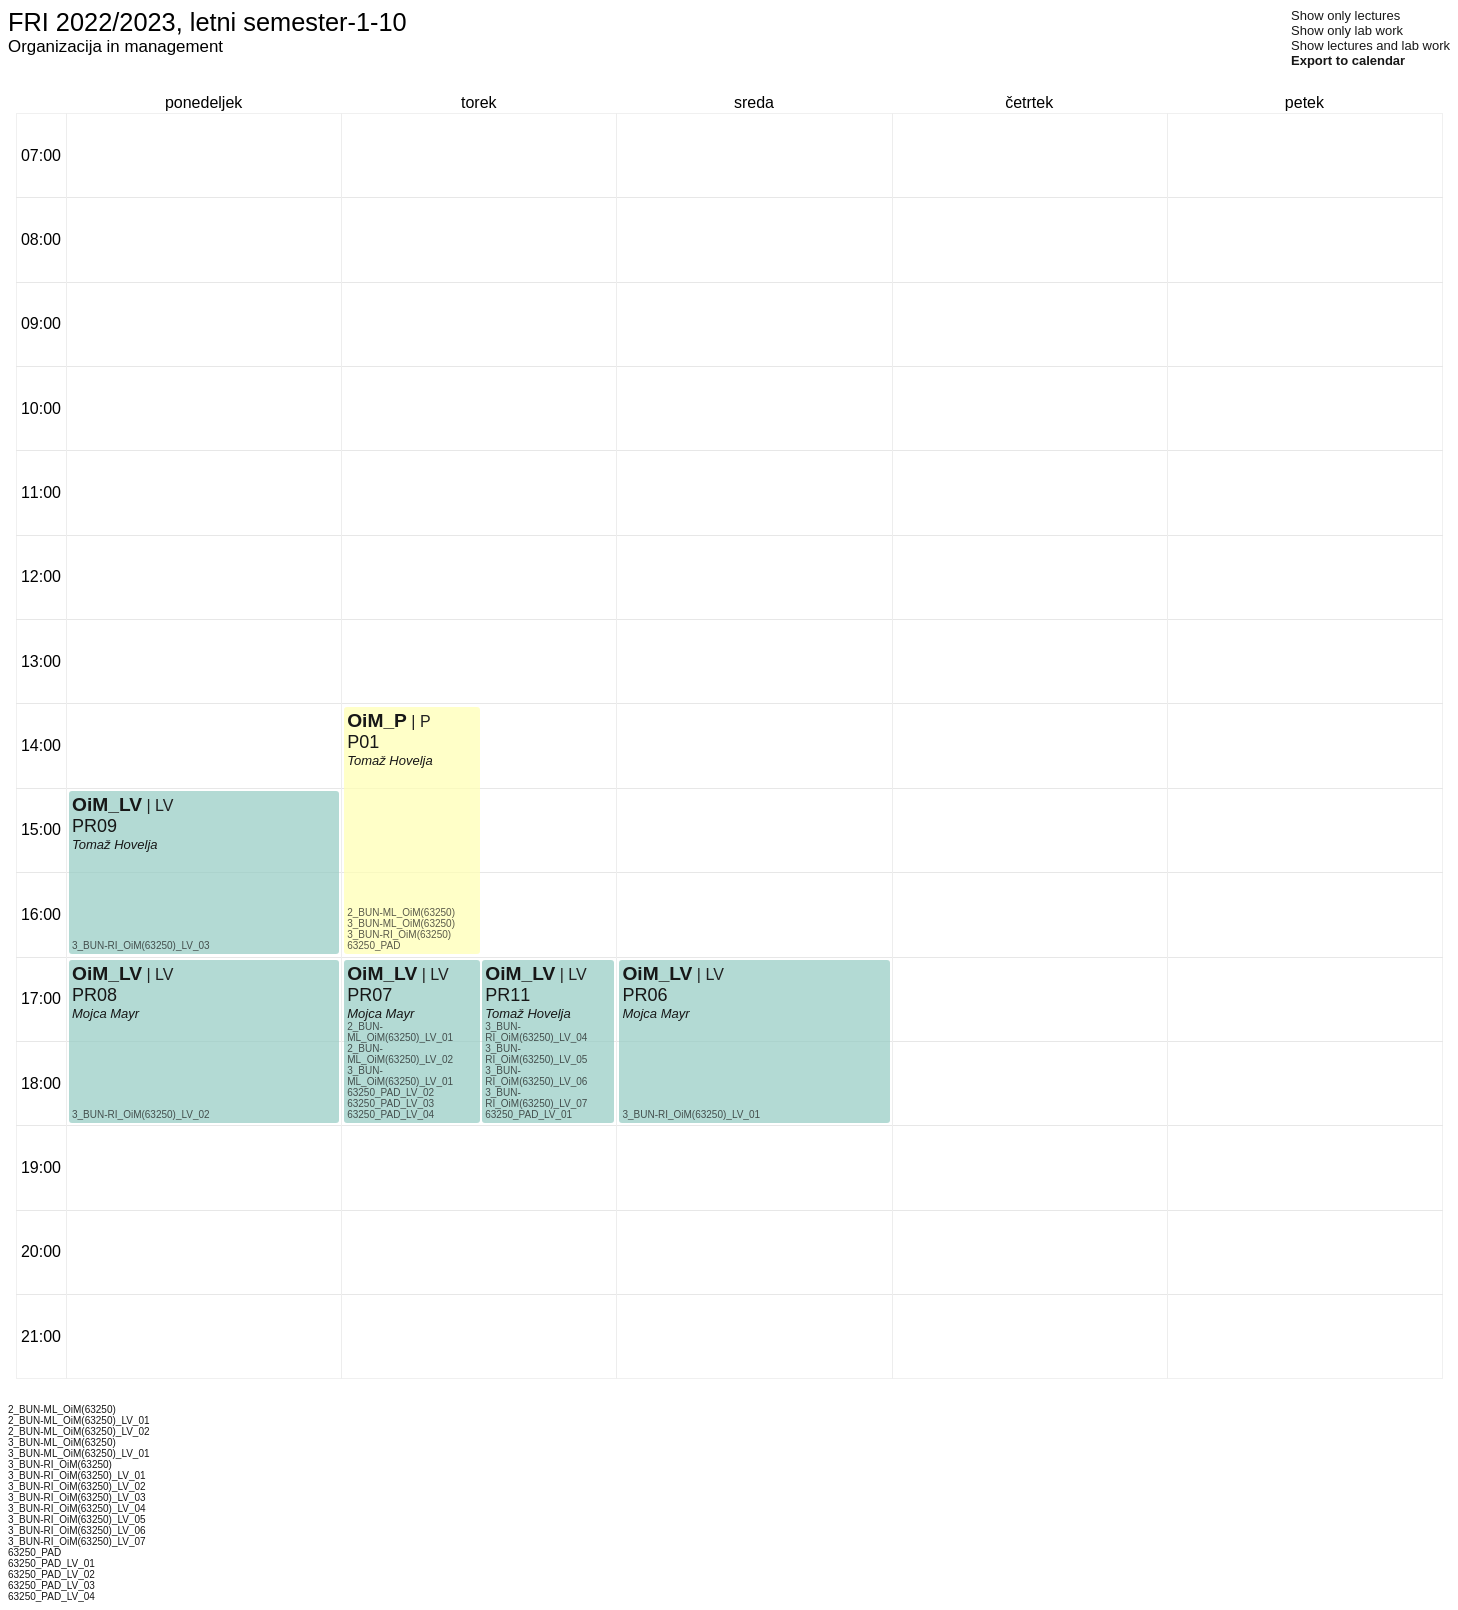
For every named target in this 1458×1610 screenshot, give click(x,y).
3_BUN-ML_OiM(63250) (401, 923)
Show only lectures (1345, 15)
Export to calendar (1348, 60)
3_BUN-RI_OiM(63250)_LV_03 (141, 945)
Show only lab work (1347, 30)
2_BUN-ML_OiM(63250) (401, 912)
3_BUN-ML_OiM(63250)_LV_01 (400, 1076)
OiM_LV (107, 804)
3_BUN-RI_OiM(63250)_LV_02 (141, 1114)
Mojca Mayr (105, 1013)
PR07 (369, 995)
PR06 (644, 995)
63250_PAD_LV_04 (390, 1114)
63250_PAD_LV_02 (390, 1092)
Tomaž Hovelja (115, 844)
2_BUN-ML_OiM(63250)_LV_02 (400, 1054)
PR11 (507, 995)
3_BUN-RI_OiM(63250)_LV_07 (536, 1098)
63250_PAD (373, 945)
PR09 (94, 826)
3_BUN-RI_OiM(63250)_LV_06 (536, 1076)
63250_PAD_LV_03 (390, 1103)
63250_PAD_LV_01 (528, 1114)
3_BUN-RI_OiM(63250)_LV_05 (536, 1054)
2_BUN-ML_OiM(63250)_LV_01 (400, 1032)
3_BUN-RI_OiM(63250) (399, 934)
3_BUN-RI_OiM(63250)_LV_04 (536, 1032)
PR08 (94, 995)
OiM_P (377, 720)
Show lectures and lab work (1370, 45)
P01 (363, 742)
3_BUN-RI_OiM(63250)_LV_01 (691, 1114)
